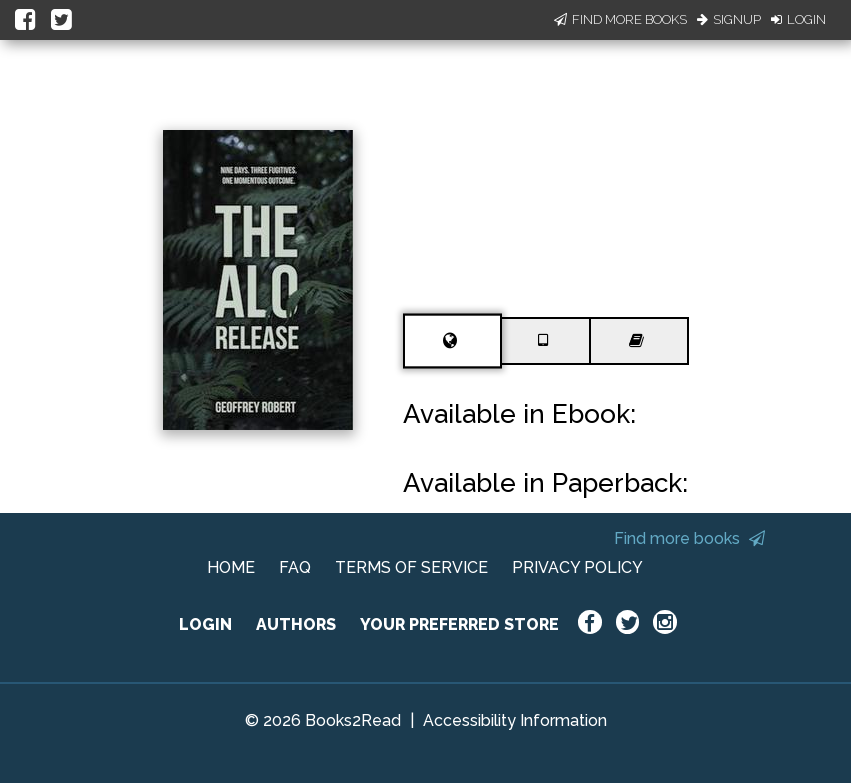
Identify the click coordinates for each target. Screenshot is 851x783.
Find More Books (620, 19)
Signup (729, 19)
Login (798, 19)
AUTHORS (296, 624)
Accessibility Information (515, 720)
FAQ (295, 567)
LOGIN (205, 624)
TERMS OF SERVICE (411, 567)
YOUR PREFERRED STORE (459, 624)
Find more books (689, 538)
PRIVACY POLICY (577, 567)
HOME (231, 567)
